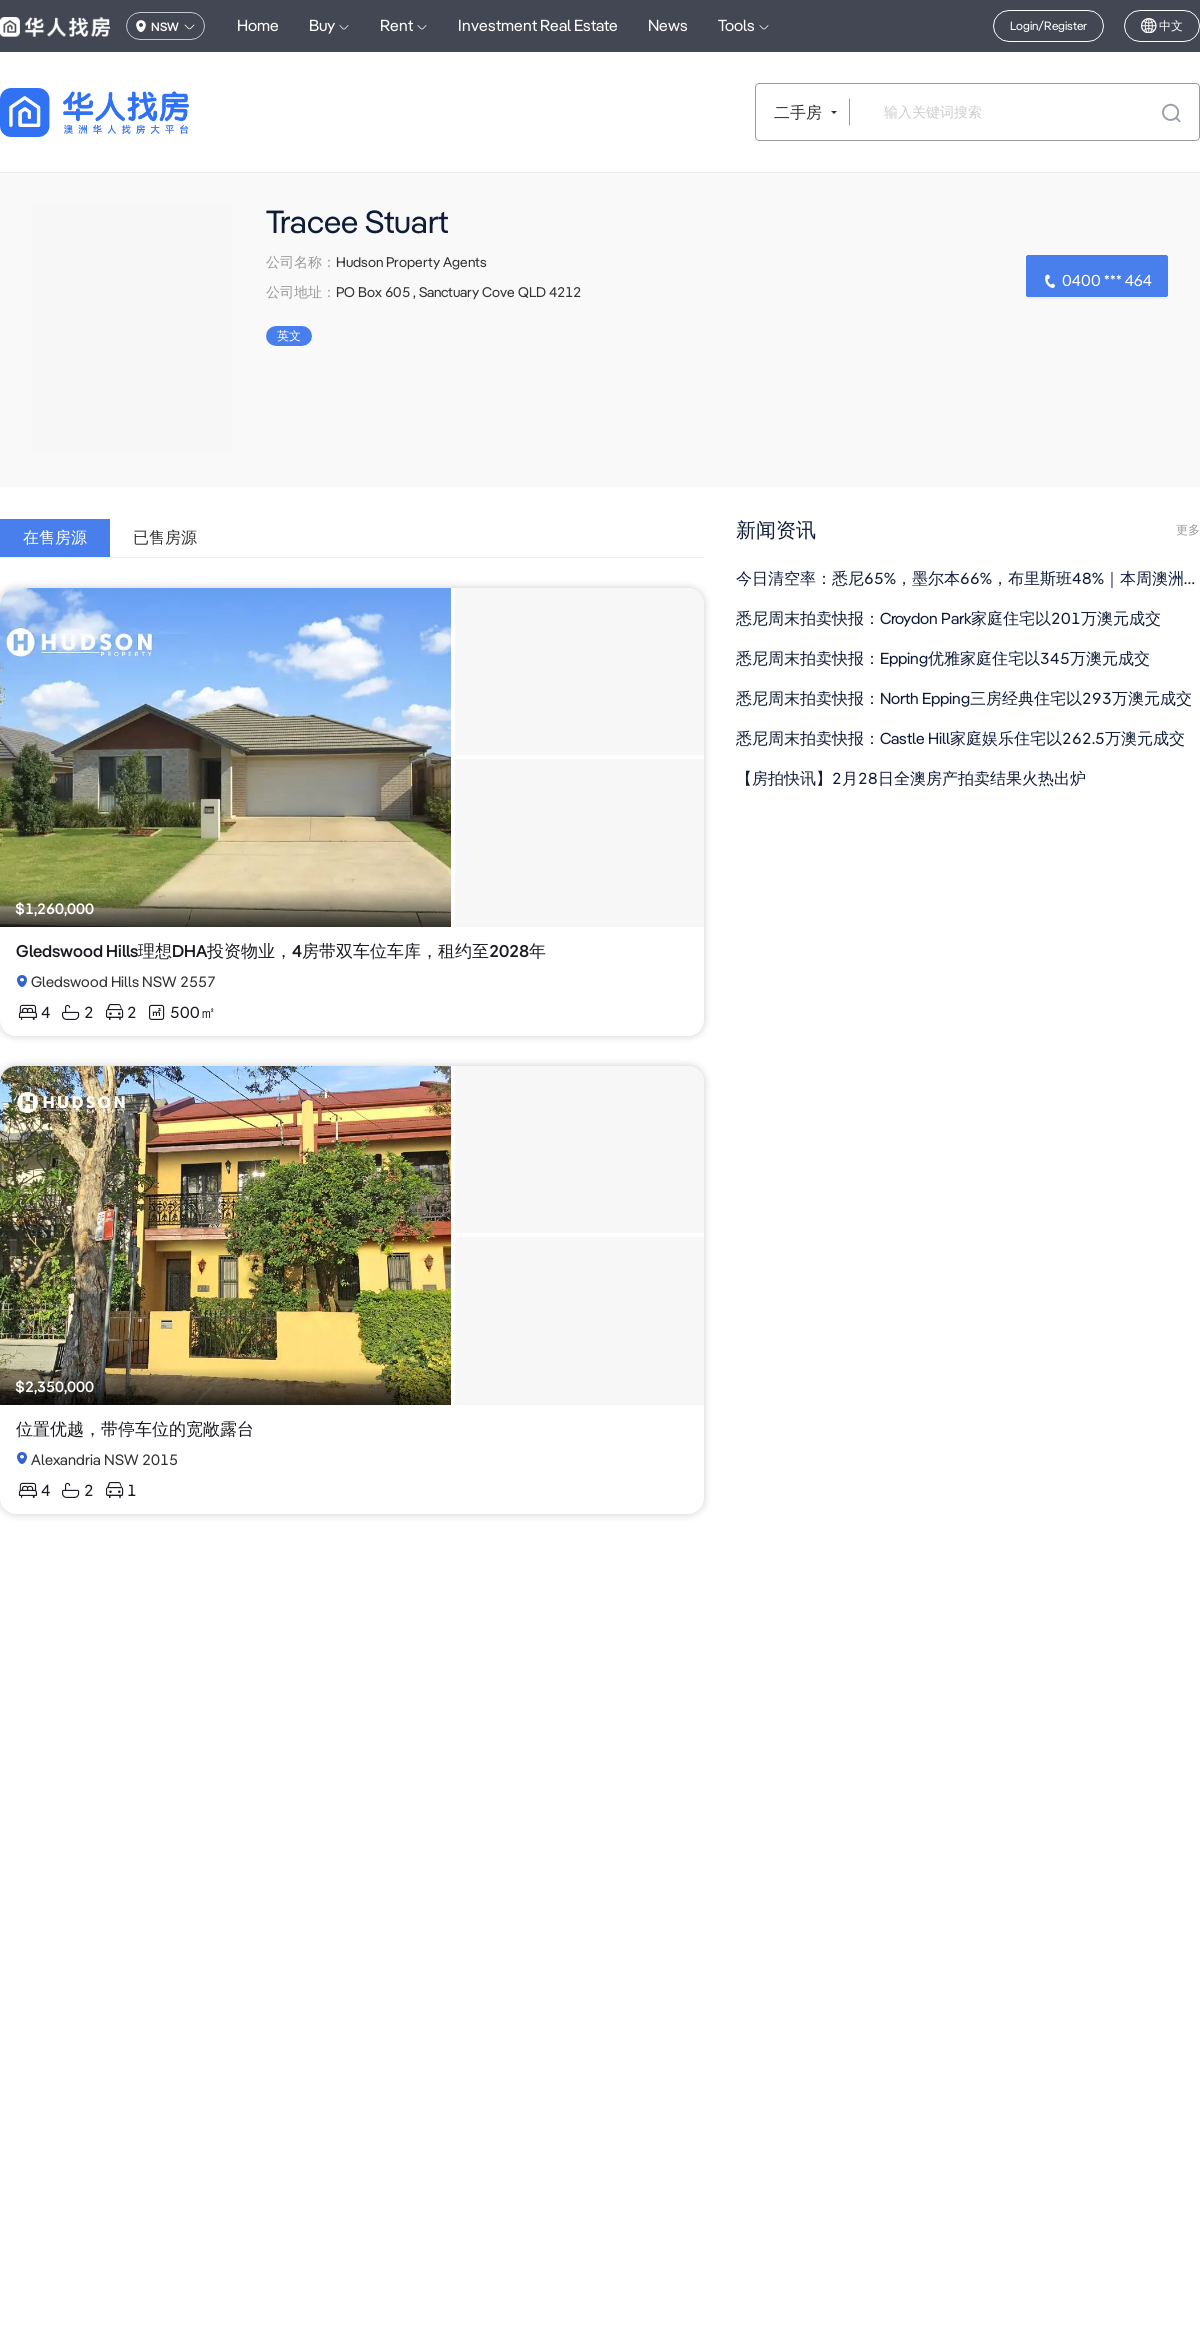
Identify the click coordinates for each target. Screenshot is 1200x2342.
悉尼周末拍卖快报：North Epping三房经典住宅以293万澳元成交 (964, 698)
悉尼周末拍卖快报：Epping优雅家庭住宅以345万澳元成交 (943, 658)
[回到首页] (129, 112)
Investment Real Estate (538, 25)
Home (258, 25)
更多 (1188, 530)
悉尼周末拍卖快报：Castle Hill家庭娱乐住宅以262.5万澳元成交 (960, 738)
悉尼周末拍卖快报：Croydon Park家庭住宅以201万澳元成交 (948, 618)
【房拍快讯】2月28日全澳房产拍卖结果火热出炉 (911, 778)
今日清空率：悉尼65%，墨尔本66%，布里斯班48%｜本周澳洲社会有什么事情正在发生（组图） (968, 578)
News (668, 25)
